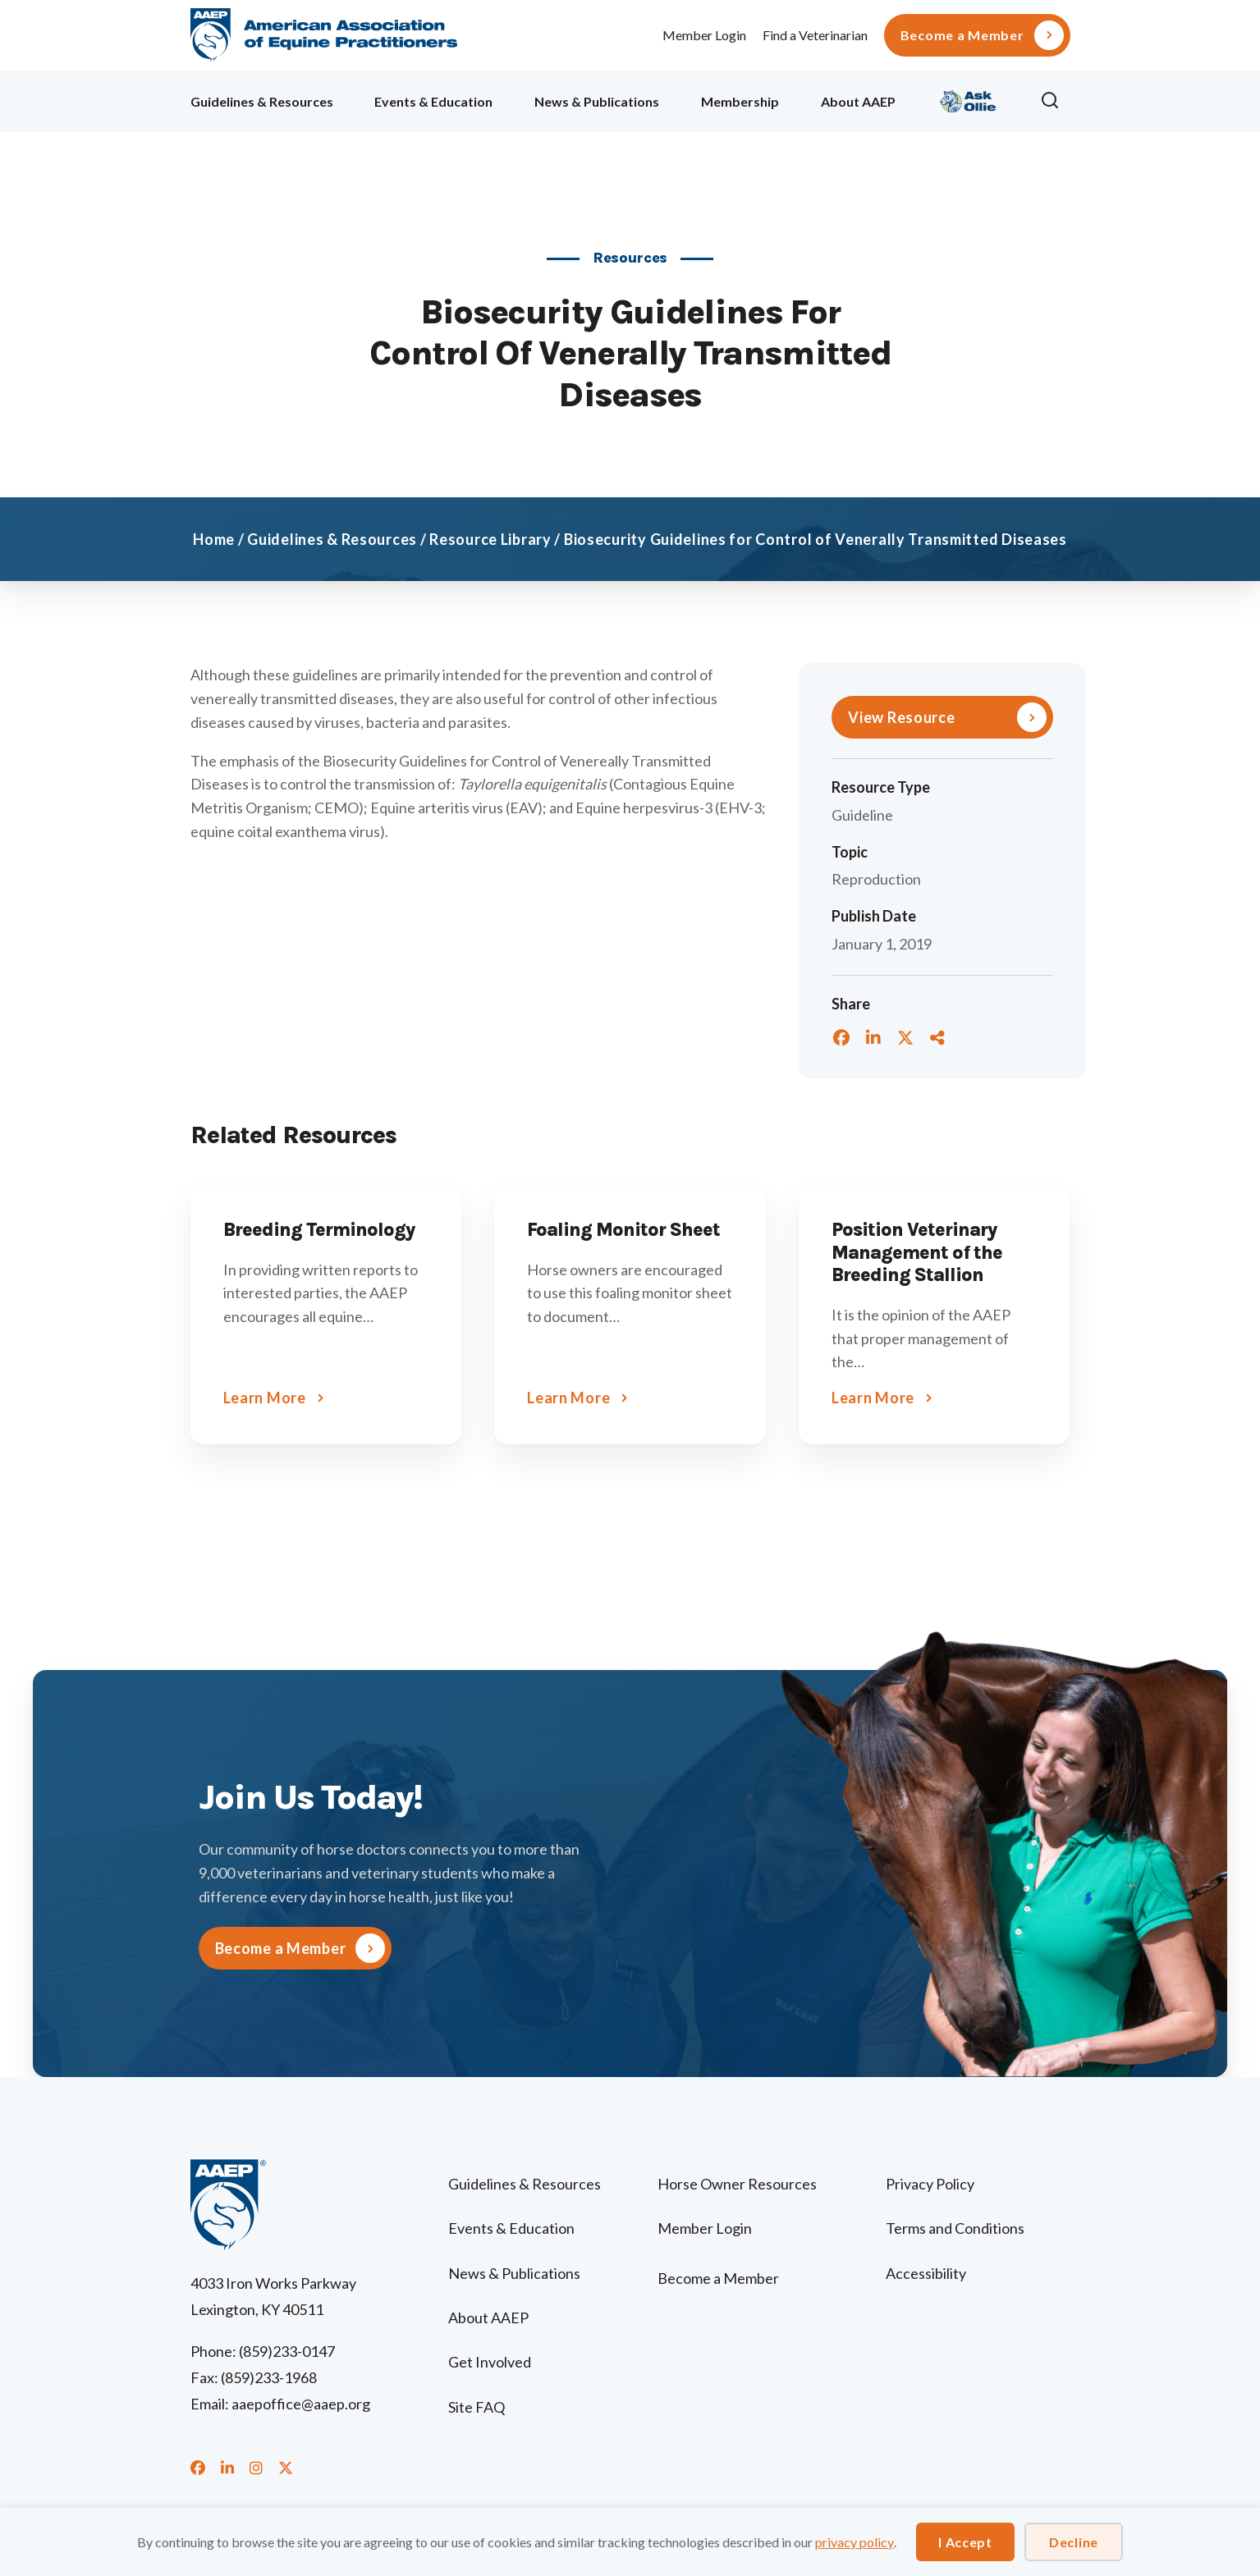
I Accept (965, 2542)
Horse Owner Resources (737, 2184)
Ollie (968, 99)
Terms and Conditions (955, 2228)
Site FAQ (476, 2407)
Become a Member (962, 35)
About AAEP (858, 101)
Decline (1073, 2542)
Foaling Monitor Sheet (623, 1230)
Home (214, 539)
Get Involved (489, 2362)
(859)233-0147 (287, 2351)
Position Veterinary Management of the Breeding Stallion (917, 1252)
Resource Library (490, 539)
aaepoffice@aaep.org (300, 2404)
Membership (740, 101)
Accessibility (926, 2273)
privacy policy (854, 2542)
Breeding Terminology (319, 1230)
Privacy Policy (930, 2184)
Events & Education (433, 101)
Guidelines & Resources (261, 101)
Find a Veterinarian (815, 35)
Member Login (704, 35)
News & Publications (596, 101)
